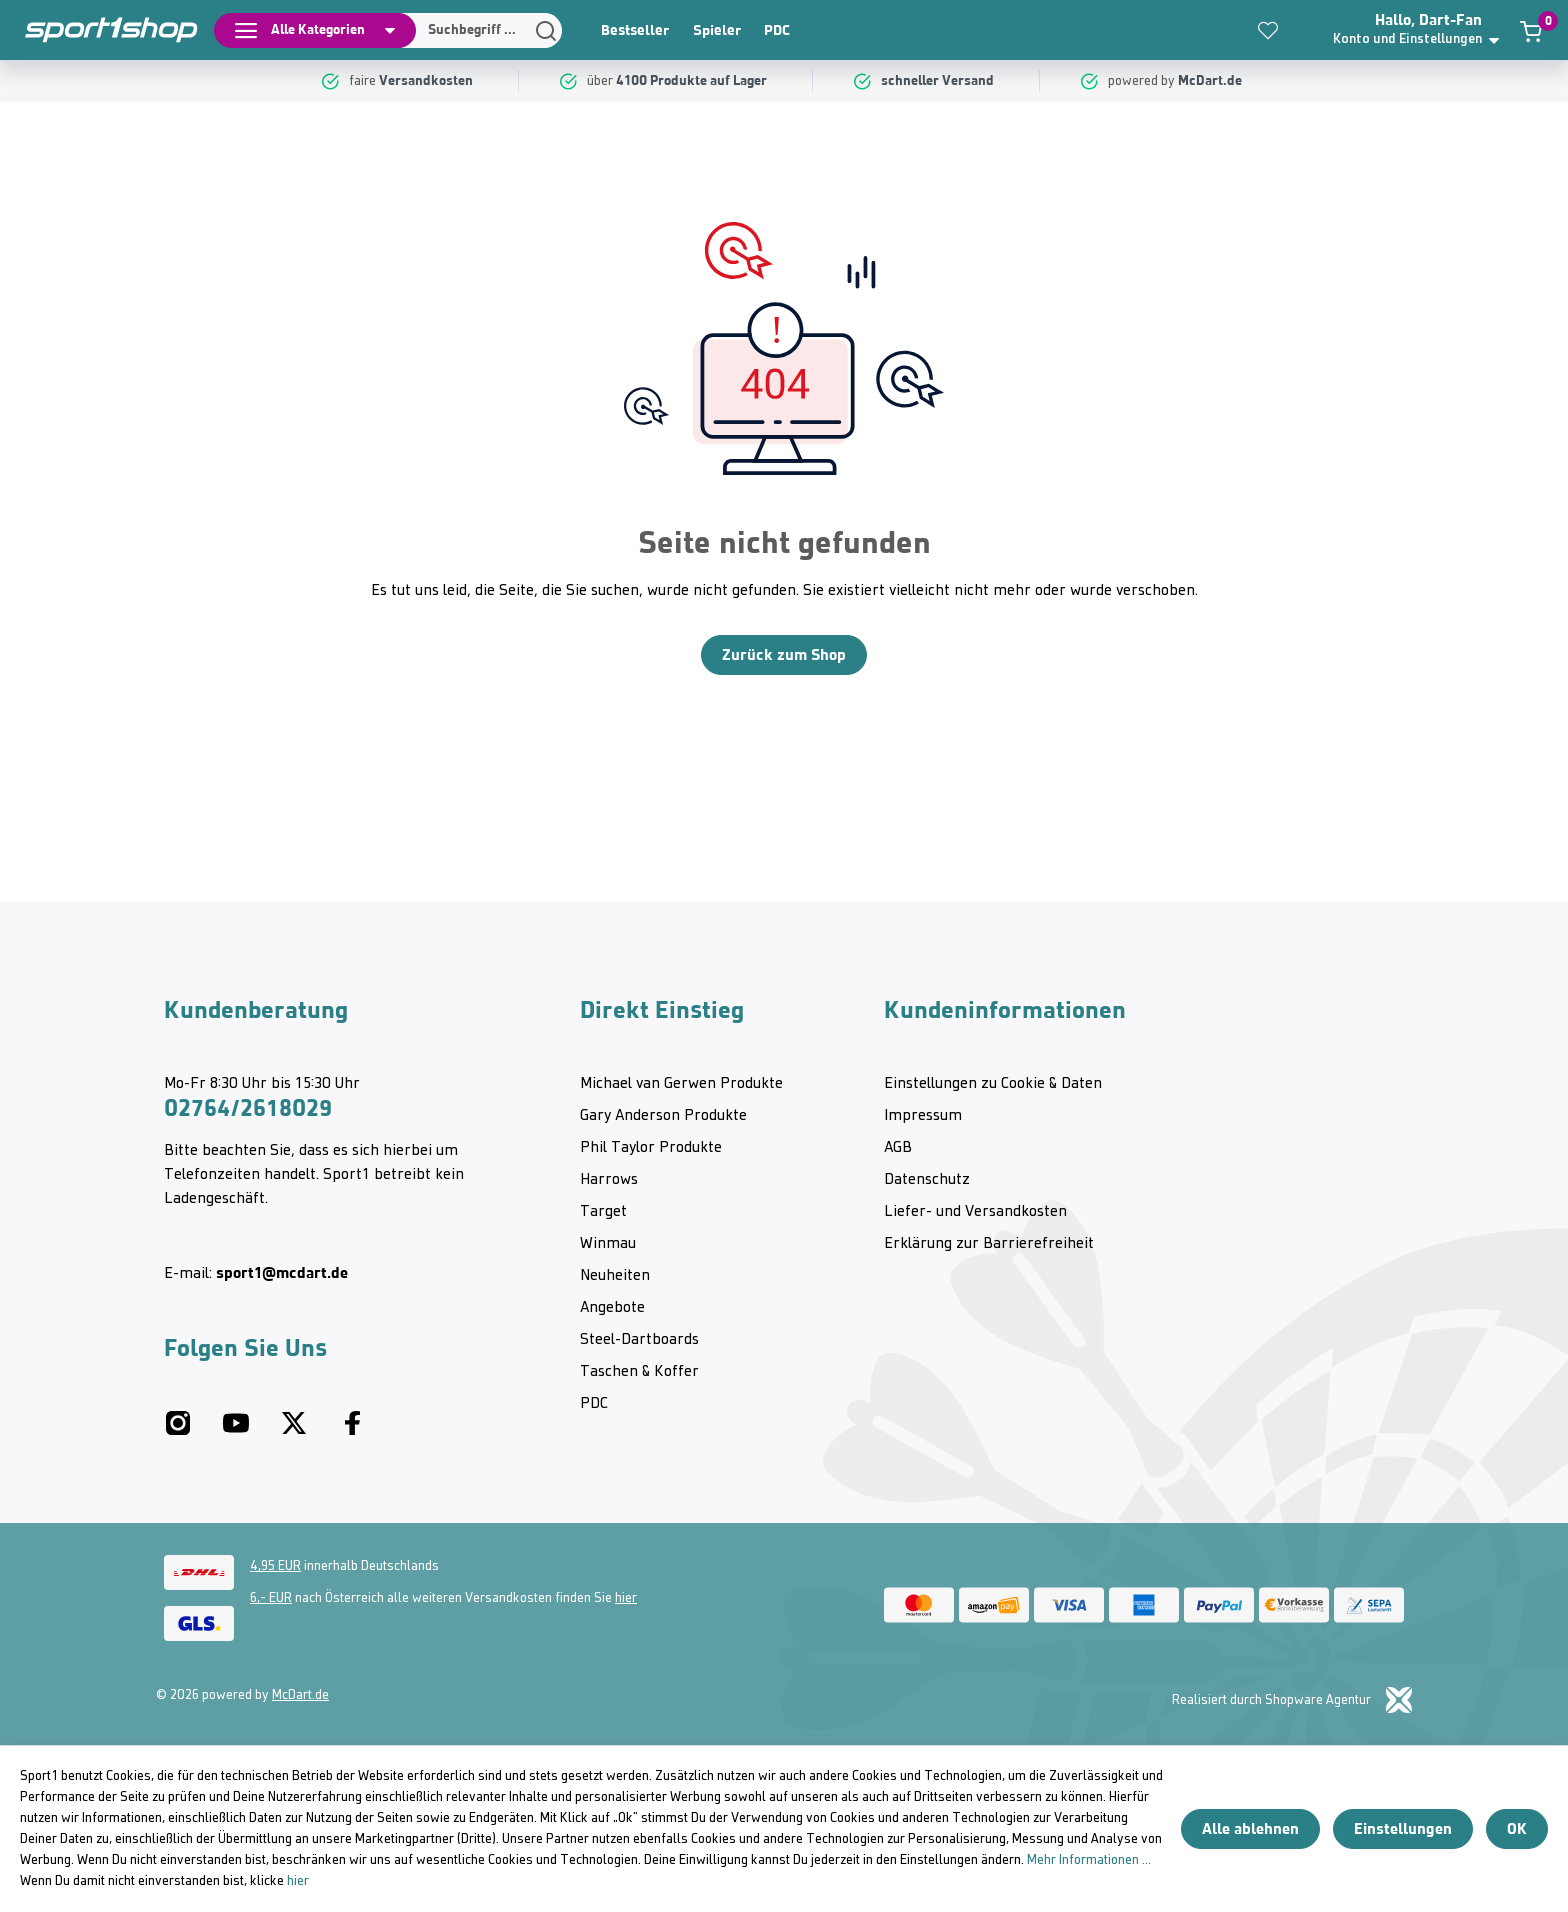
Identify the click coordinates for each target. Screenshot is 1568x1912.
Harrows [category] (609, 1180)
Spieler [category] (717, 30)
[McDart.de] (1212, 81)
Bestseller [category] (635, 30)
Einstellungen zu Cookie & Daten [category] (993, 1084)
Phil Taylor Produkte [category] (651, 1148)
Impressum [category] (923, 1116)
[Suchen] (475, 30)
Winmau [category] (608, 1244)
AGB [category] (898, 1148)
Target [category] (603, 1212)
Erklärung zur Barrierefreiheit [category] (989, 1244)
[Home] (100, 30)
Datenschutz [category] (927, 1180)
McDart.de (300, 1695)
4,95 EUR (275, 1566)
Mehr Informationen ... (1089, 1860)
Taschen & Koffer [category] (639, 1372)
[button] (1423, 30)
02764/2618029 (248, 1108)
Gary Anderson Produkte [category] (663, 1116)
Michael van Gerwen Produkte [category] (681, 1084)
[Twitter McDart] (294, 1431)
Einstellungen (1403, 1828)
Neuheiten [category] (615, 1276)
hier (626, 1598)
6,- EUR (271, 1598)
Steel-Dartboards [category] (639, 1340)
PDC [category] (777, 30)
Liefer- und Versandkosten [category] (975, 1212)
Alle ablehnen (1250, 1828)
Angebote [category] (612, 1308)
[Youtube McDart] (236, 1431)
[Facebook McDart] (352, 1431)
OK (1517, 1828)
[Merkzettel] (1268, 30)
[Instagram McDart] (178, 1431)
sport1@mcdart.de (282, 1272)
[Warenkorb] (1531, 31)
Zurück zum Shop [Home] (784, 654)
